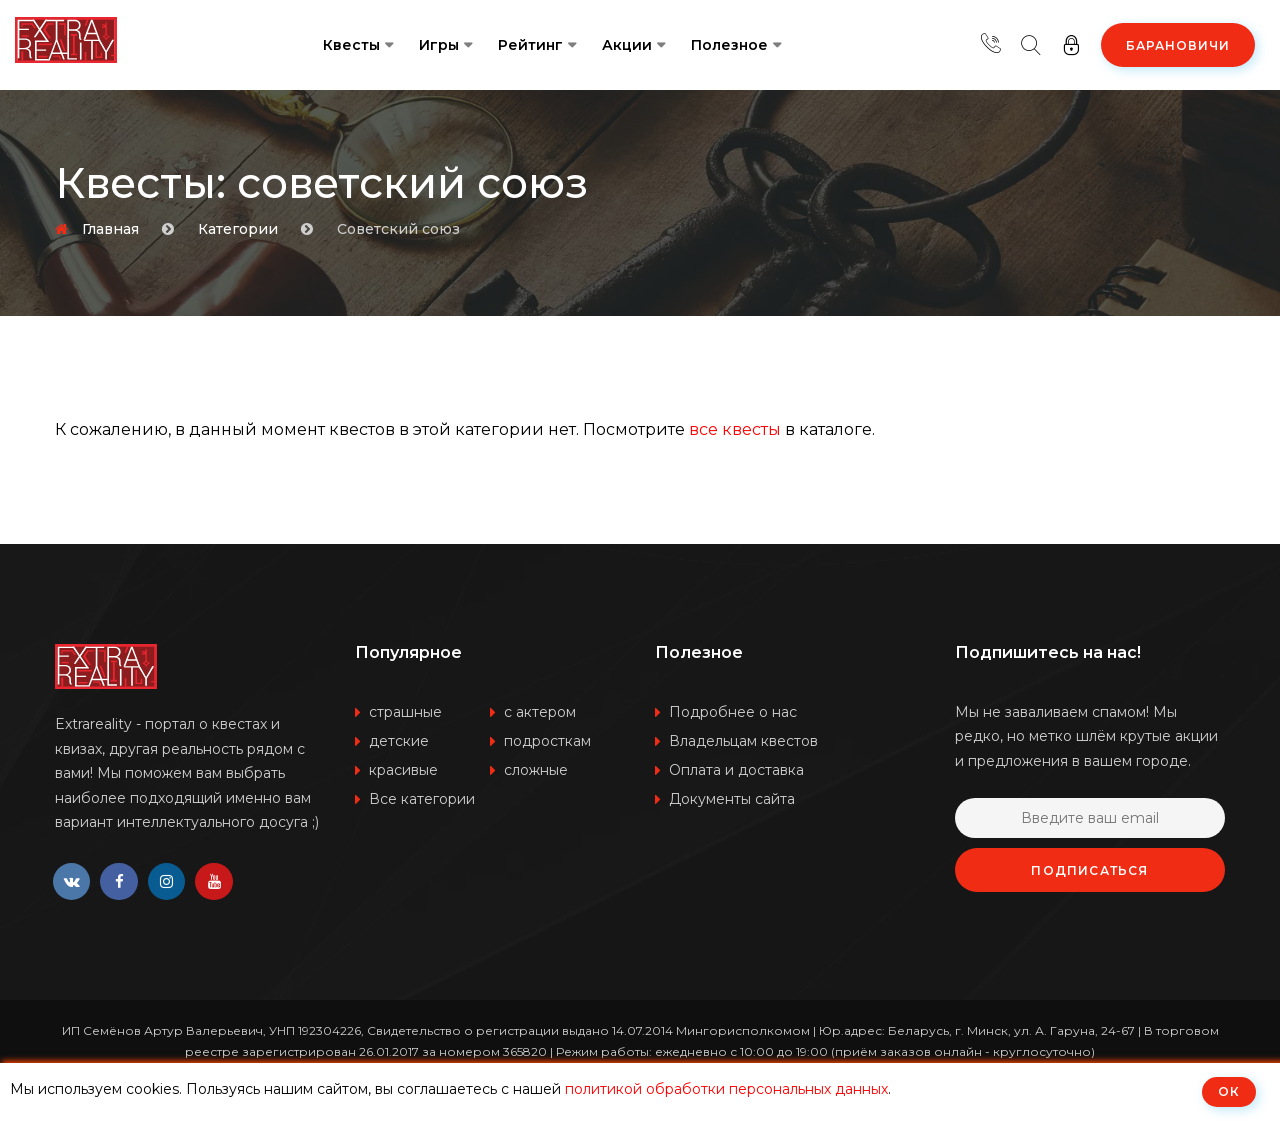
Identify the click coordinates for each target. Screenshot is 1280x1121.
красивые (403, 770)
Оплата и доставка (736, 770)
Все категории (422, 799)
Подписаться (1089, 870)
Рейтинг (530, 45)
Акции (627, 45)
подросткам (547, 741)
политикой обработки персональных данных (726, 1089)
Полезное (729, 45)
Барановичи (1178, 45)
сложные (536, 770)
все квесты (735, 429)
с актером (540, 712)
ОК (1229, 1091)
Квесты (351, 45)
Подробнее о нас (733, 712)
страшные (405, 712)
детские (399, 741)
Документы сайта (732, 799)
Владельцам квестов (743, 741)
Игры (439, 45)
